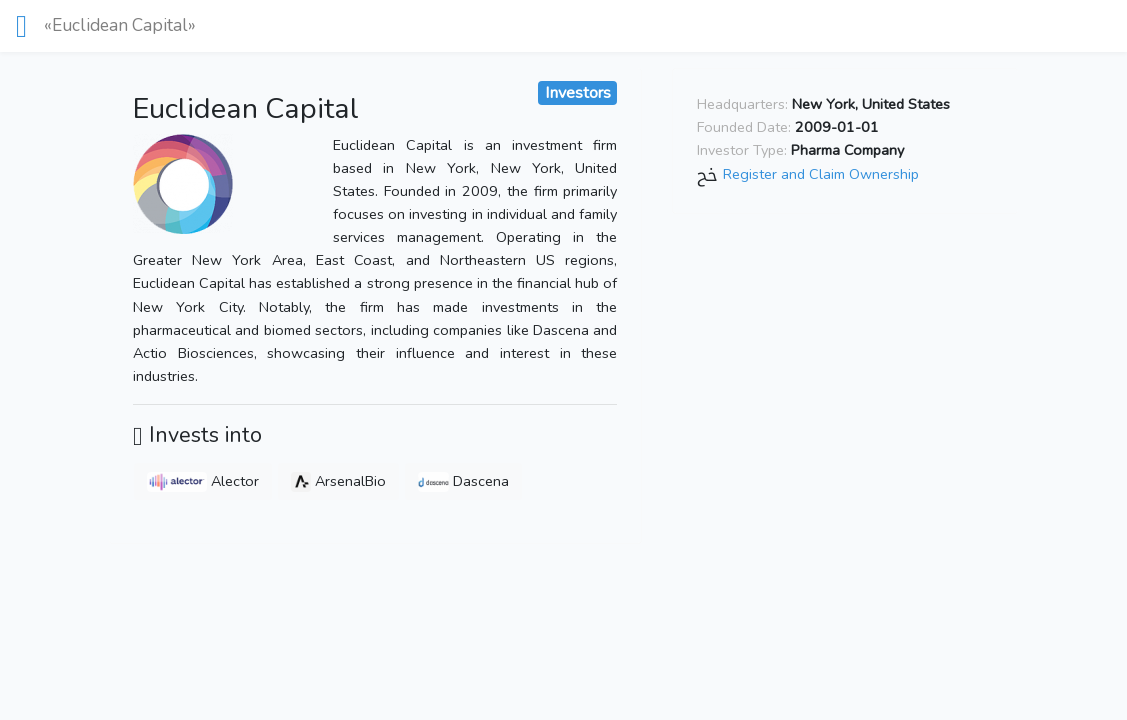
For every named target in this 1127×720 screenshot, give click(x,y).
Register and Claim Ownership (821, 174)
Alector (203, 481)
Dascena (463, 481)
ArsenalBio (338, 481)
